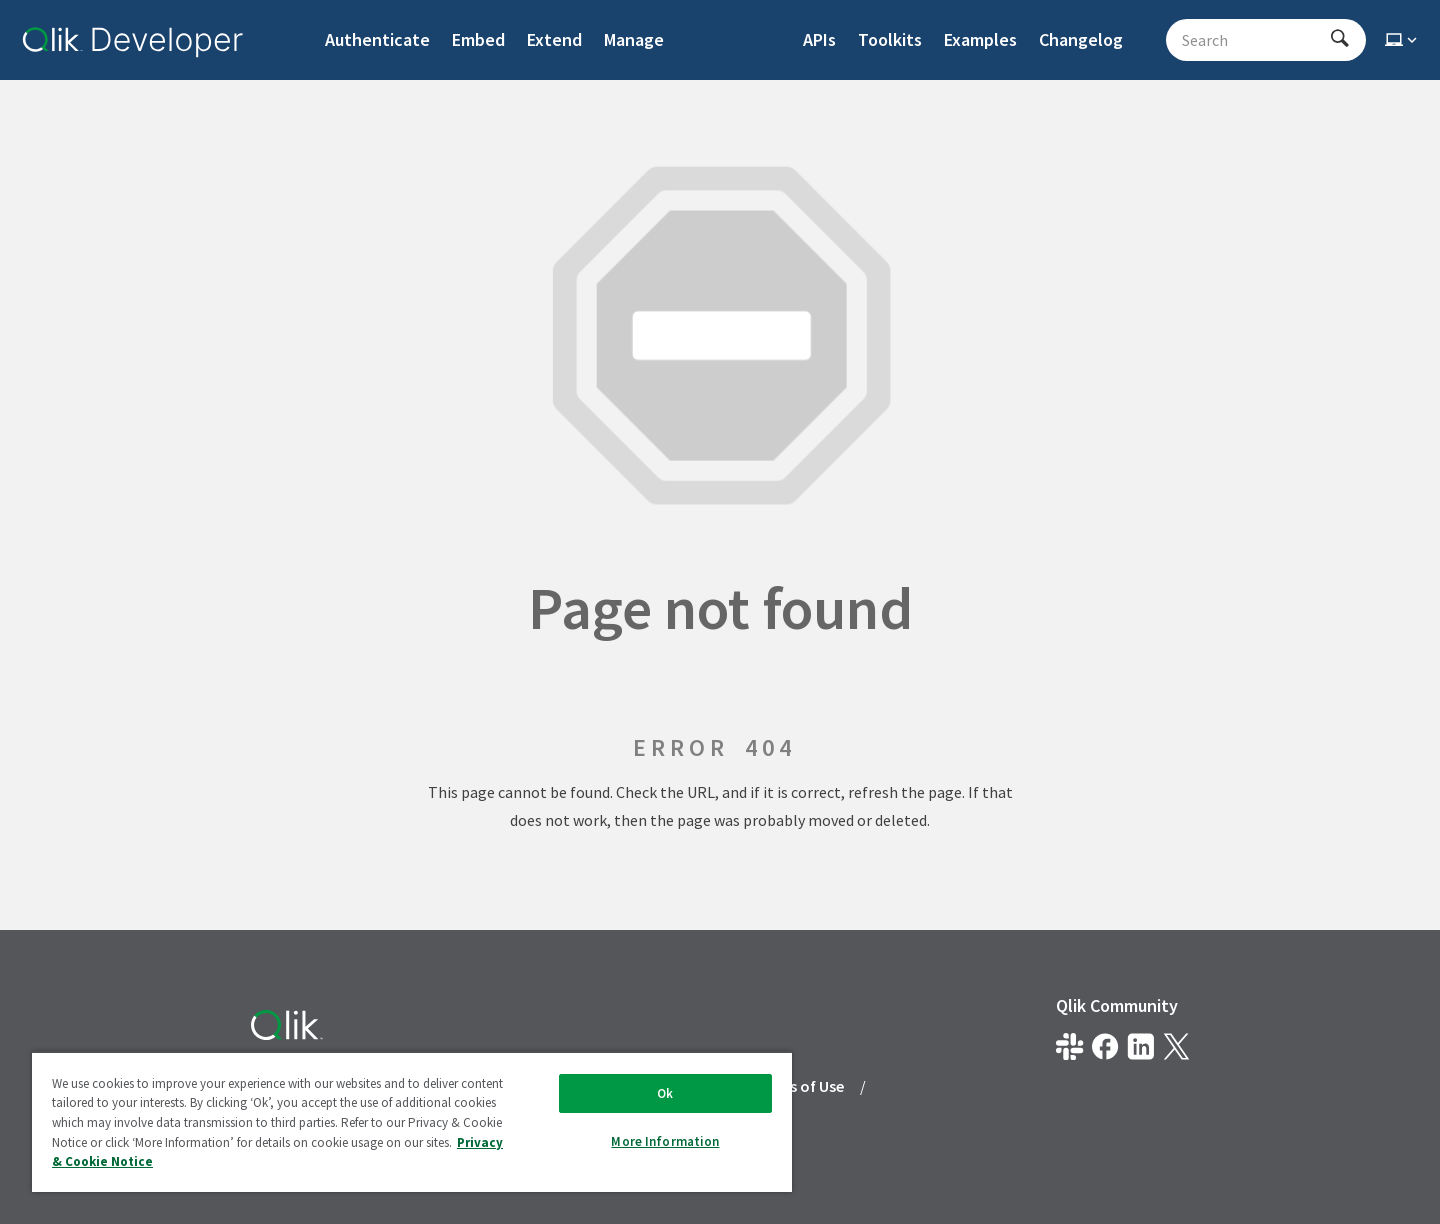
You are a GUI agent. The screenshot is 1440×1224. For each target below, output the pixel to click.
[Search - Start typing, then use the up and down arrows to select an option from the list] (1254, 40)
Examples (980, 39)
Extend (554, 39)
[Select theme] (1403, 40)
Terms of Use (798, 1086)
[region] (412, 1121)
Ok (665, 1093)
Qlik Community (1117, 1005)
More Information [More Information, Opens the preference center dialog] (665, 1141)
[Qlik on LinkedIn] (1140, 1046)
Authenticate (377, 39)
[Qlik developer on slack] (1069, 1046)
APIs (819, 39)
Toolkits (890, 39)
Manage (634, 39)
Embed (478, 39)
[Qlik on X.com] (1176, 1046)
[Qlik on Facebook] (1105, 1046)
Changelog (1081, 39)
